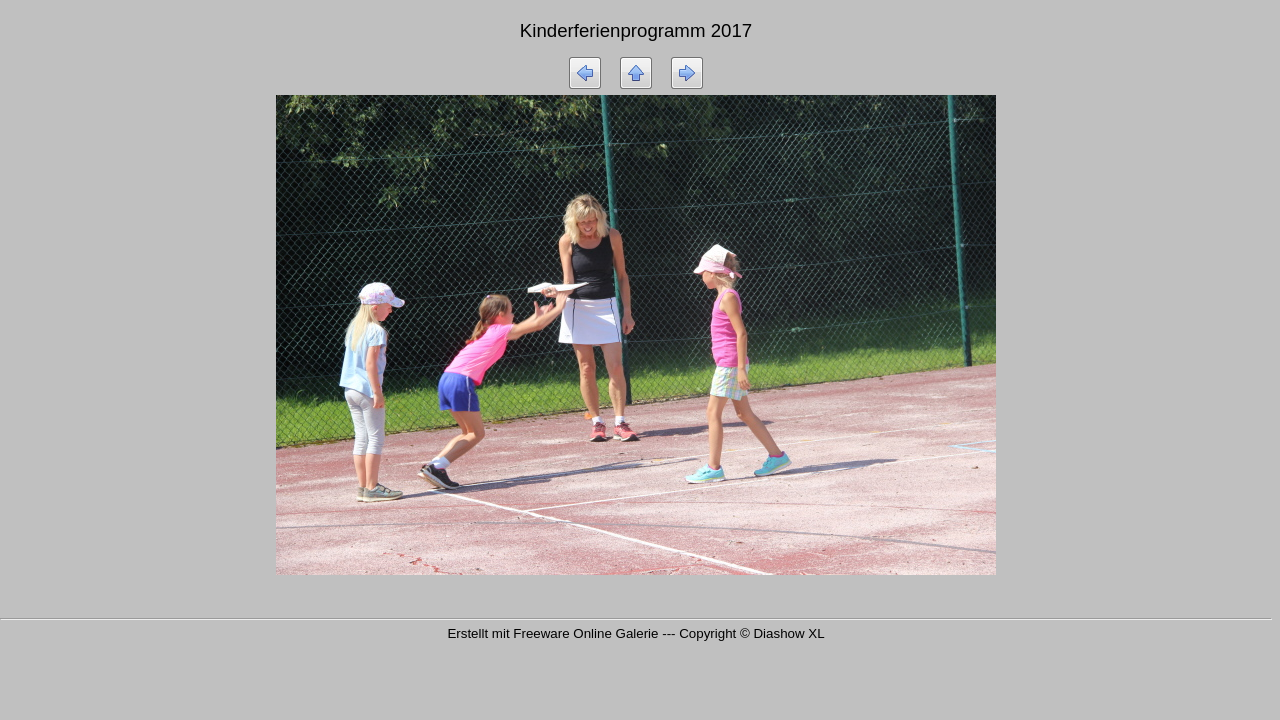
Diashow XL (788, 633)
